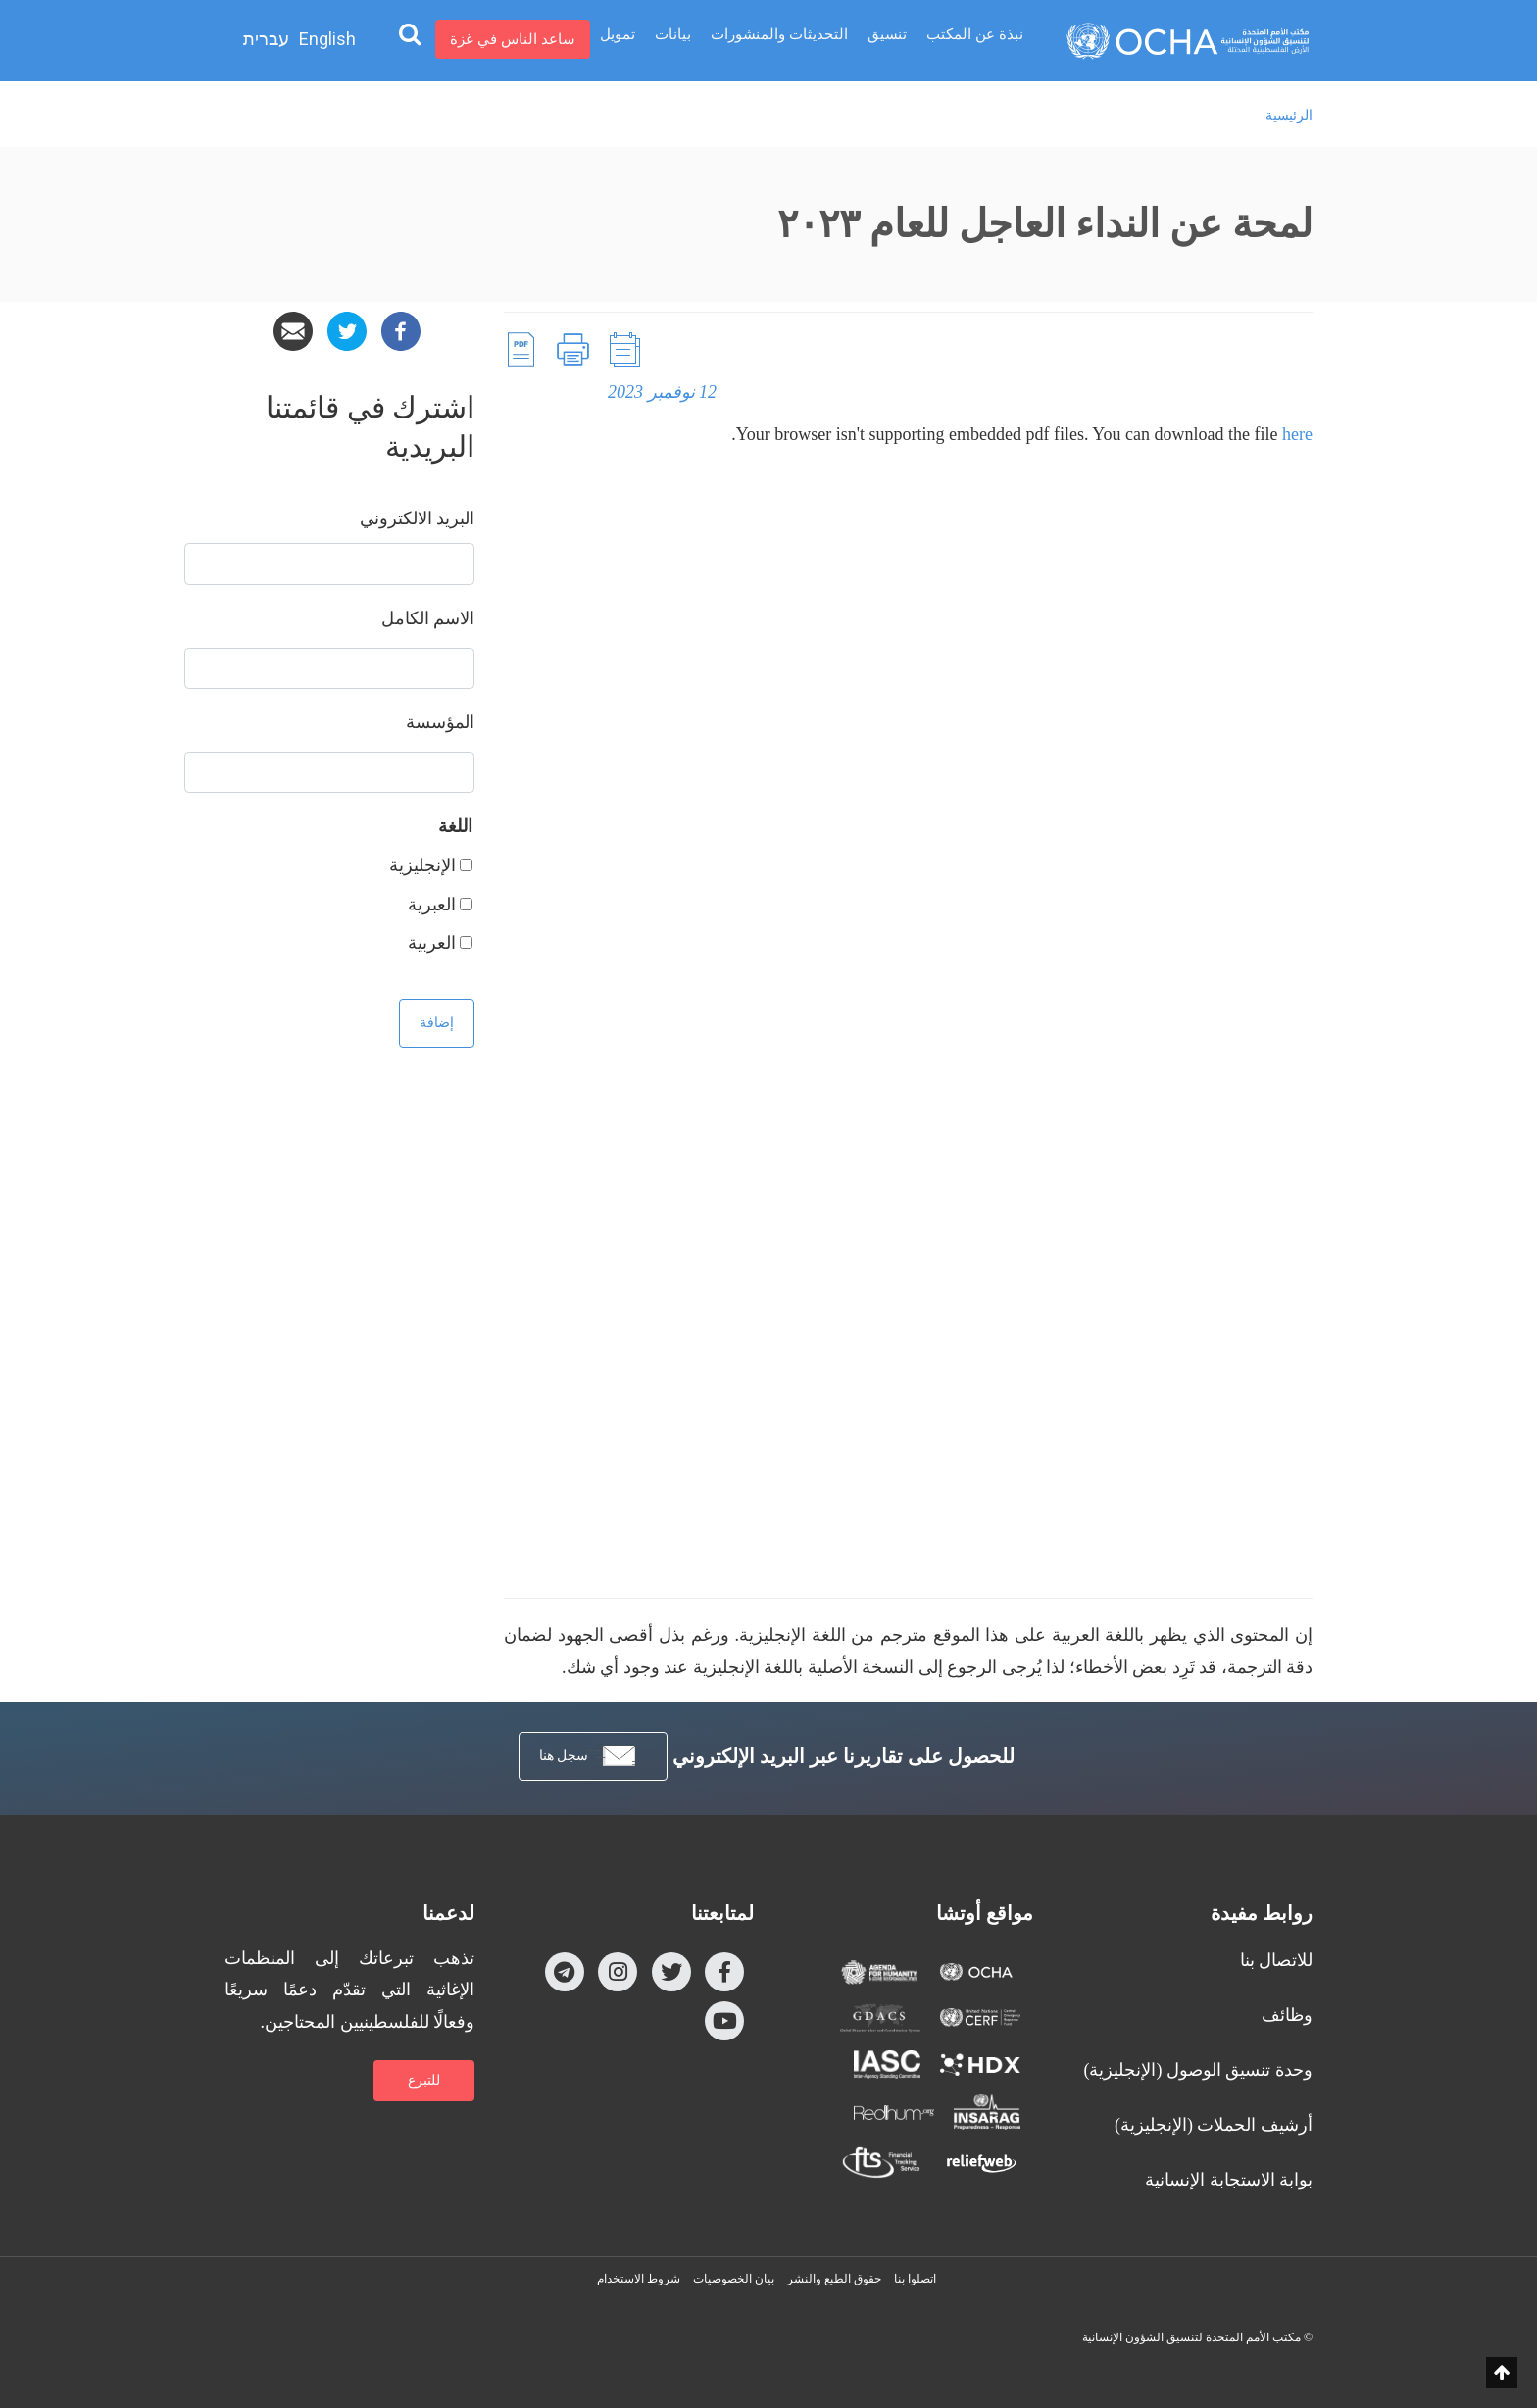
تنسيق (887, 39)
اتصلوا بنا (915, 2278)
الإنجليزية (422, 865)
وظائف (1287, 2015)
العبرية (432, 904)
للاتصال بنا (1277, 1960)
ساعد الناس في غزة (512, 39)
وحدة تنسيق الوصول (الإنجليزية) (1199, 2070)
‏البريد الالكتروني (417, 518)
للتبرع (424, 2080)
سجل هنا (588, 1756)
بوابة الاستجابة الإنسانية (1229, 2179)
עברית (266, 39)
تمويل (617, 39)
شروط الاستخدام (638, 2278)
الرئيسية (1289, 115)
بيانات (673, 39)
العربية (432, 943)
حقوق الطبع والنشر (834, 2278)
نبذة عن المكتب (974, 39)
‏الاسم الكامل (428, 618)
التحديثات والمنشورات (779, 39)
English (327, 38)
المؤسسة (440, 722)
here (1297, 434)
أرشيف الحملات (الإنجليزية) (1214, 2125)
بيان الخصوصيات (733, 2278)
